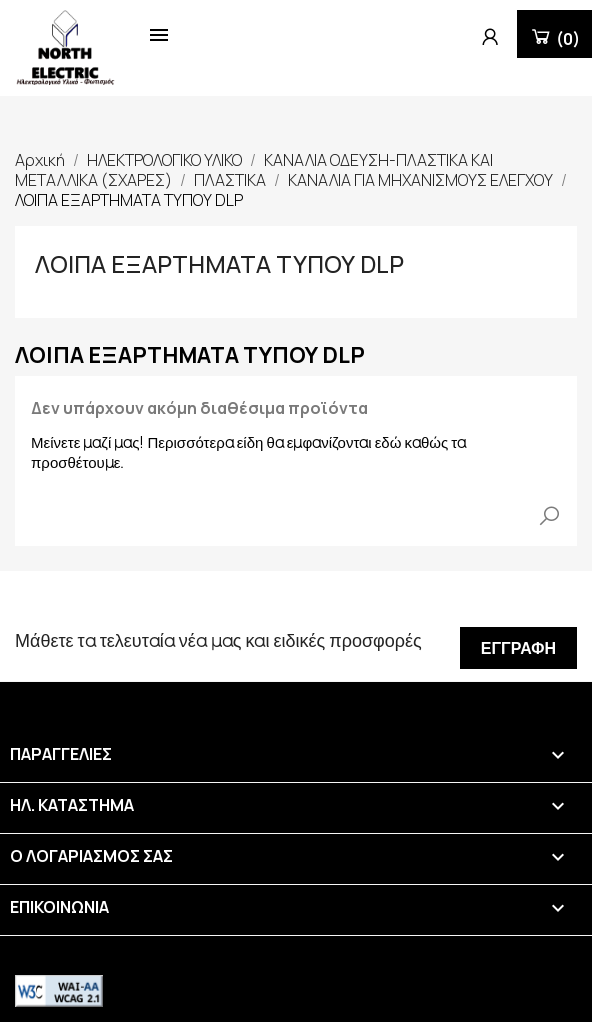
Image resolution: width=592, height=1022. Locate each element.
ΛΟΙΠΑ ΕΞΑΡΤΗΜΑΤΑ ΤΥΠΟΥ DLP (219, 263)
